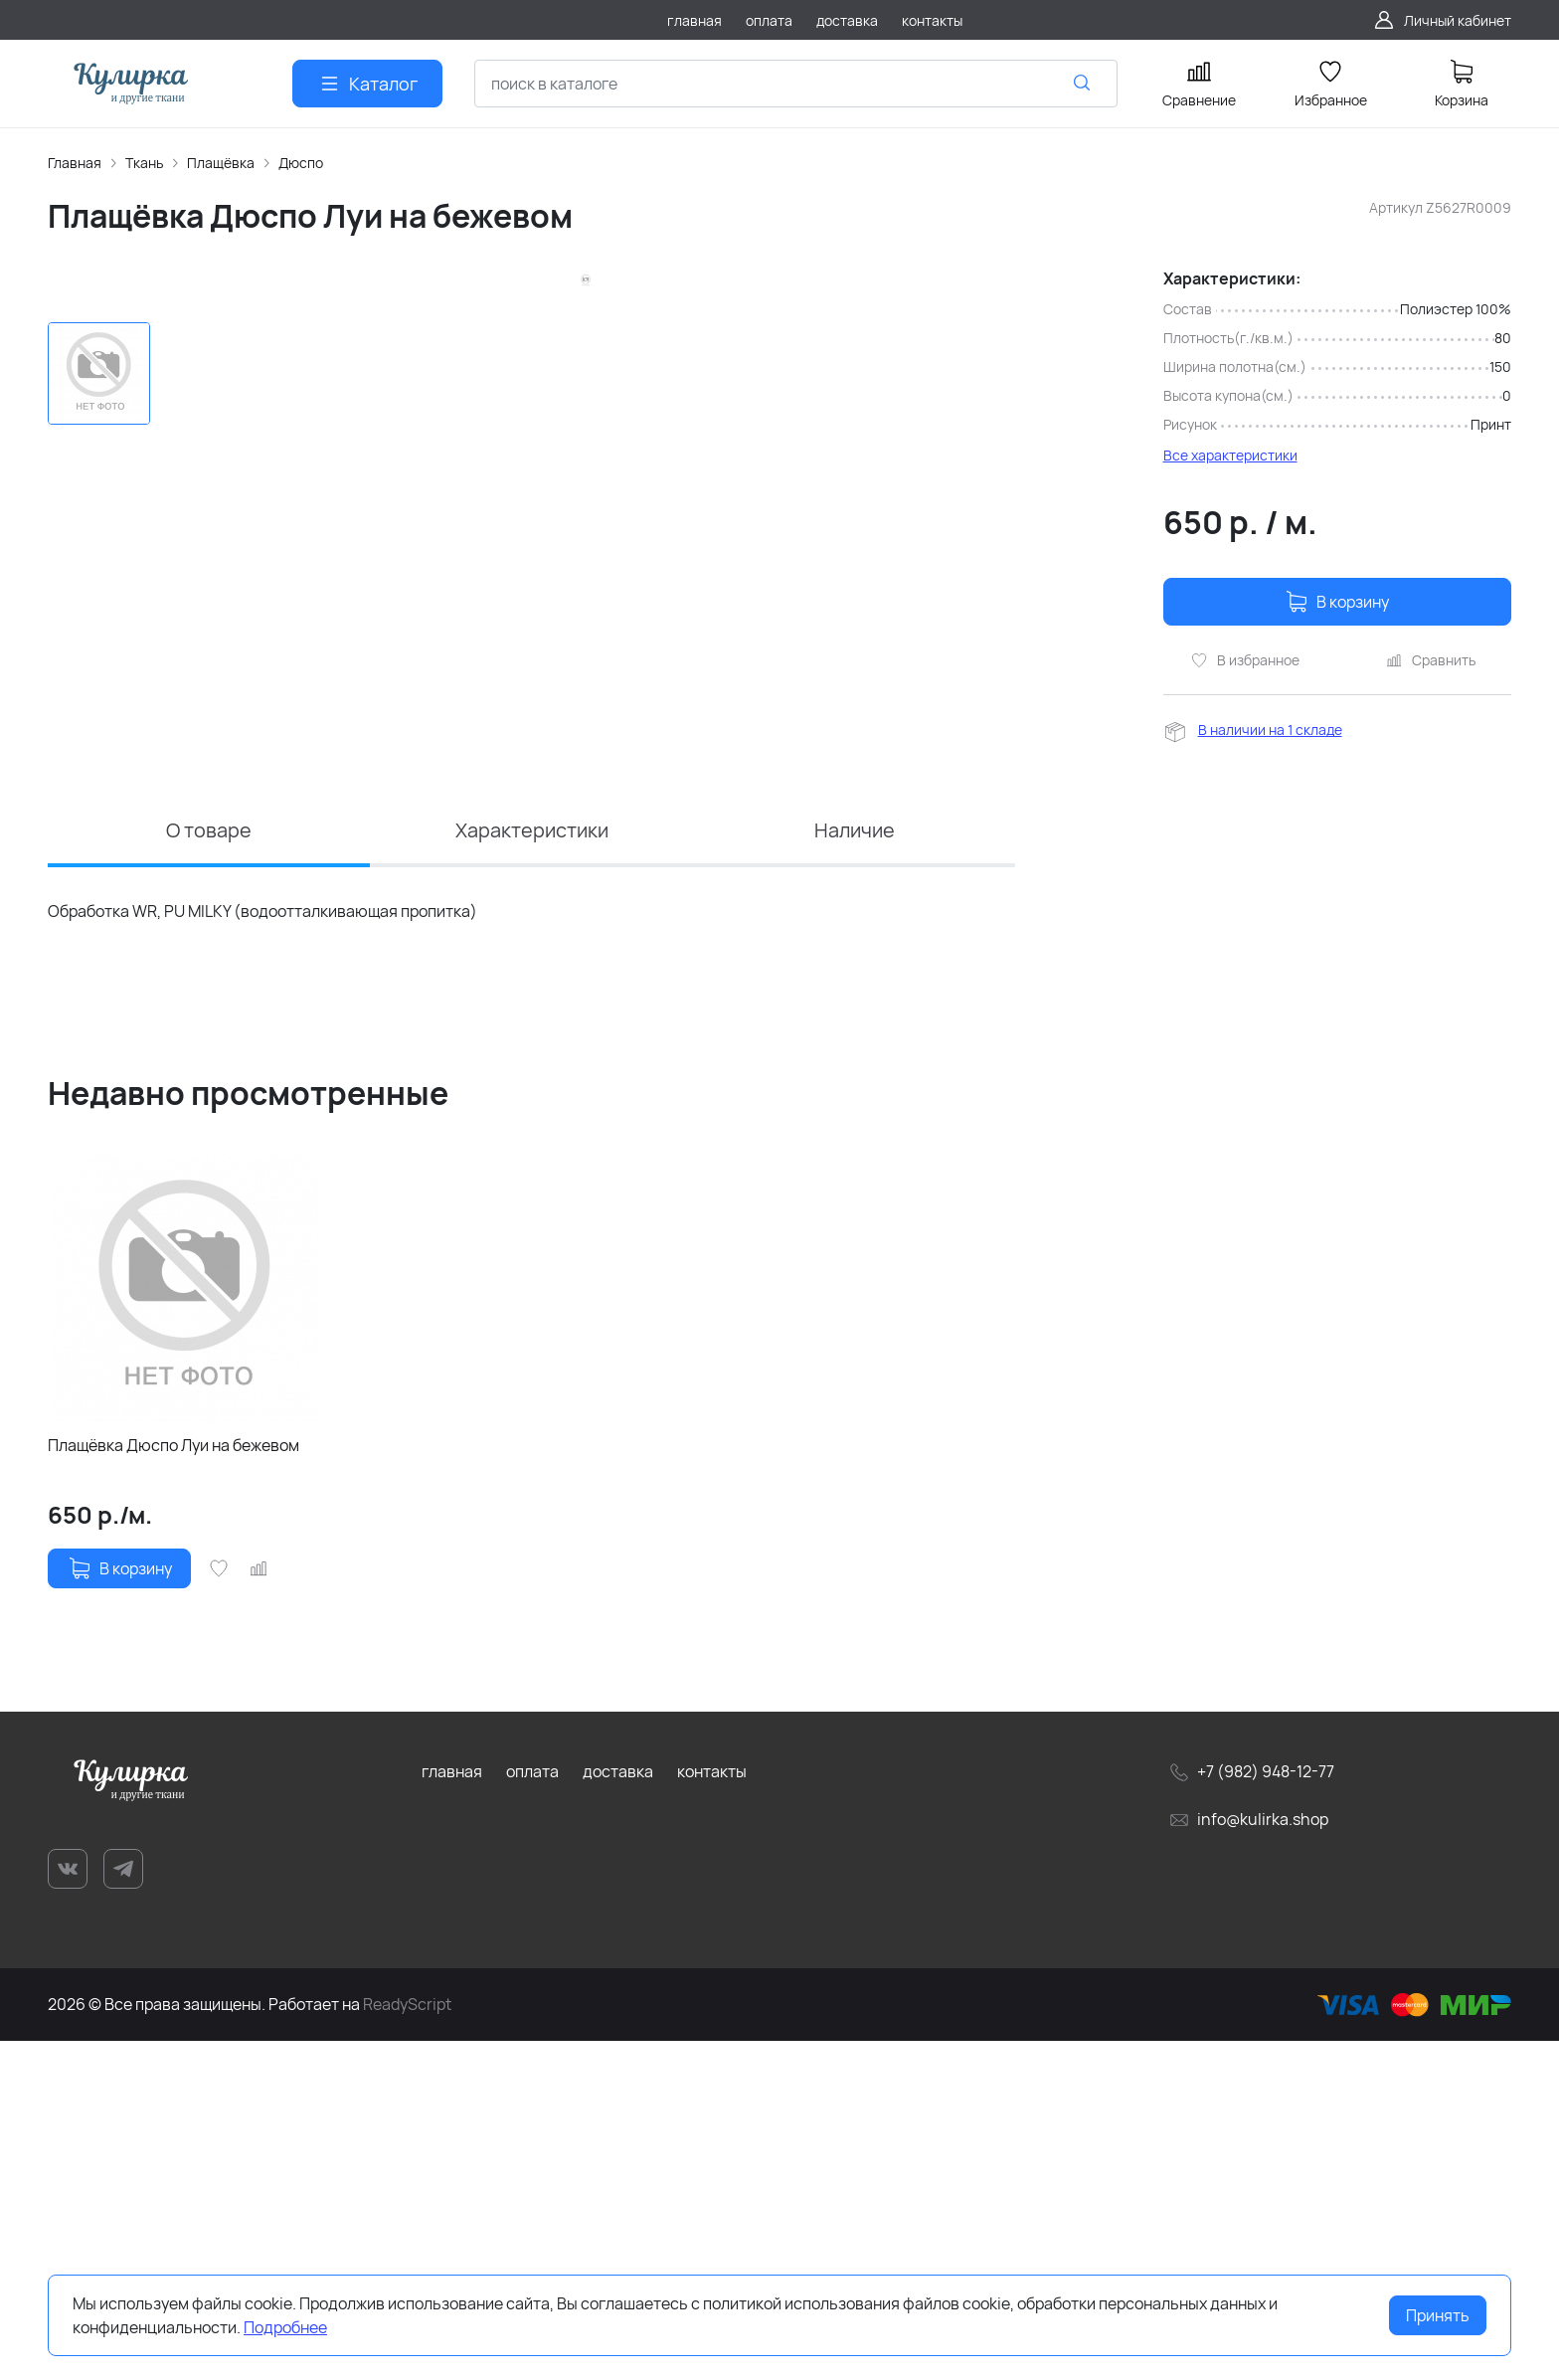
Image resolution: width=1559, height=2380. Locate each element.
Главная (74, 162)
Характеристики (531, 1168)
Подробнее (285, 2327)
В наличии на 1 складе (1270, 729)
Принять (1438, 2315)
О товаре (209, 1168)
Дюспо (300, 162)
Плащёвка (221, 162)
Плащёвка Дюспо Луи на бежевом (173, 1784)
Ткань (144, 162)
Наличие (854, 1168)
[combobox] (796, 83)
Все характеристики (1230, 455)
